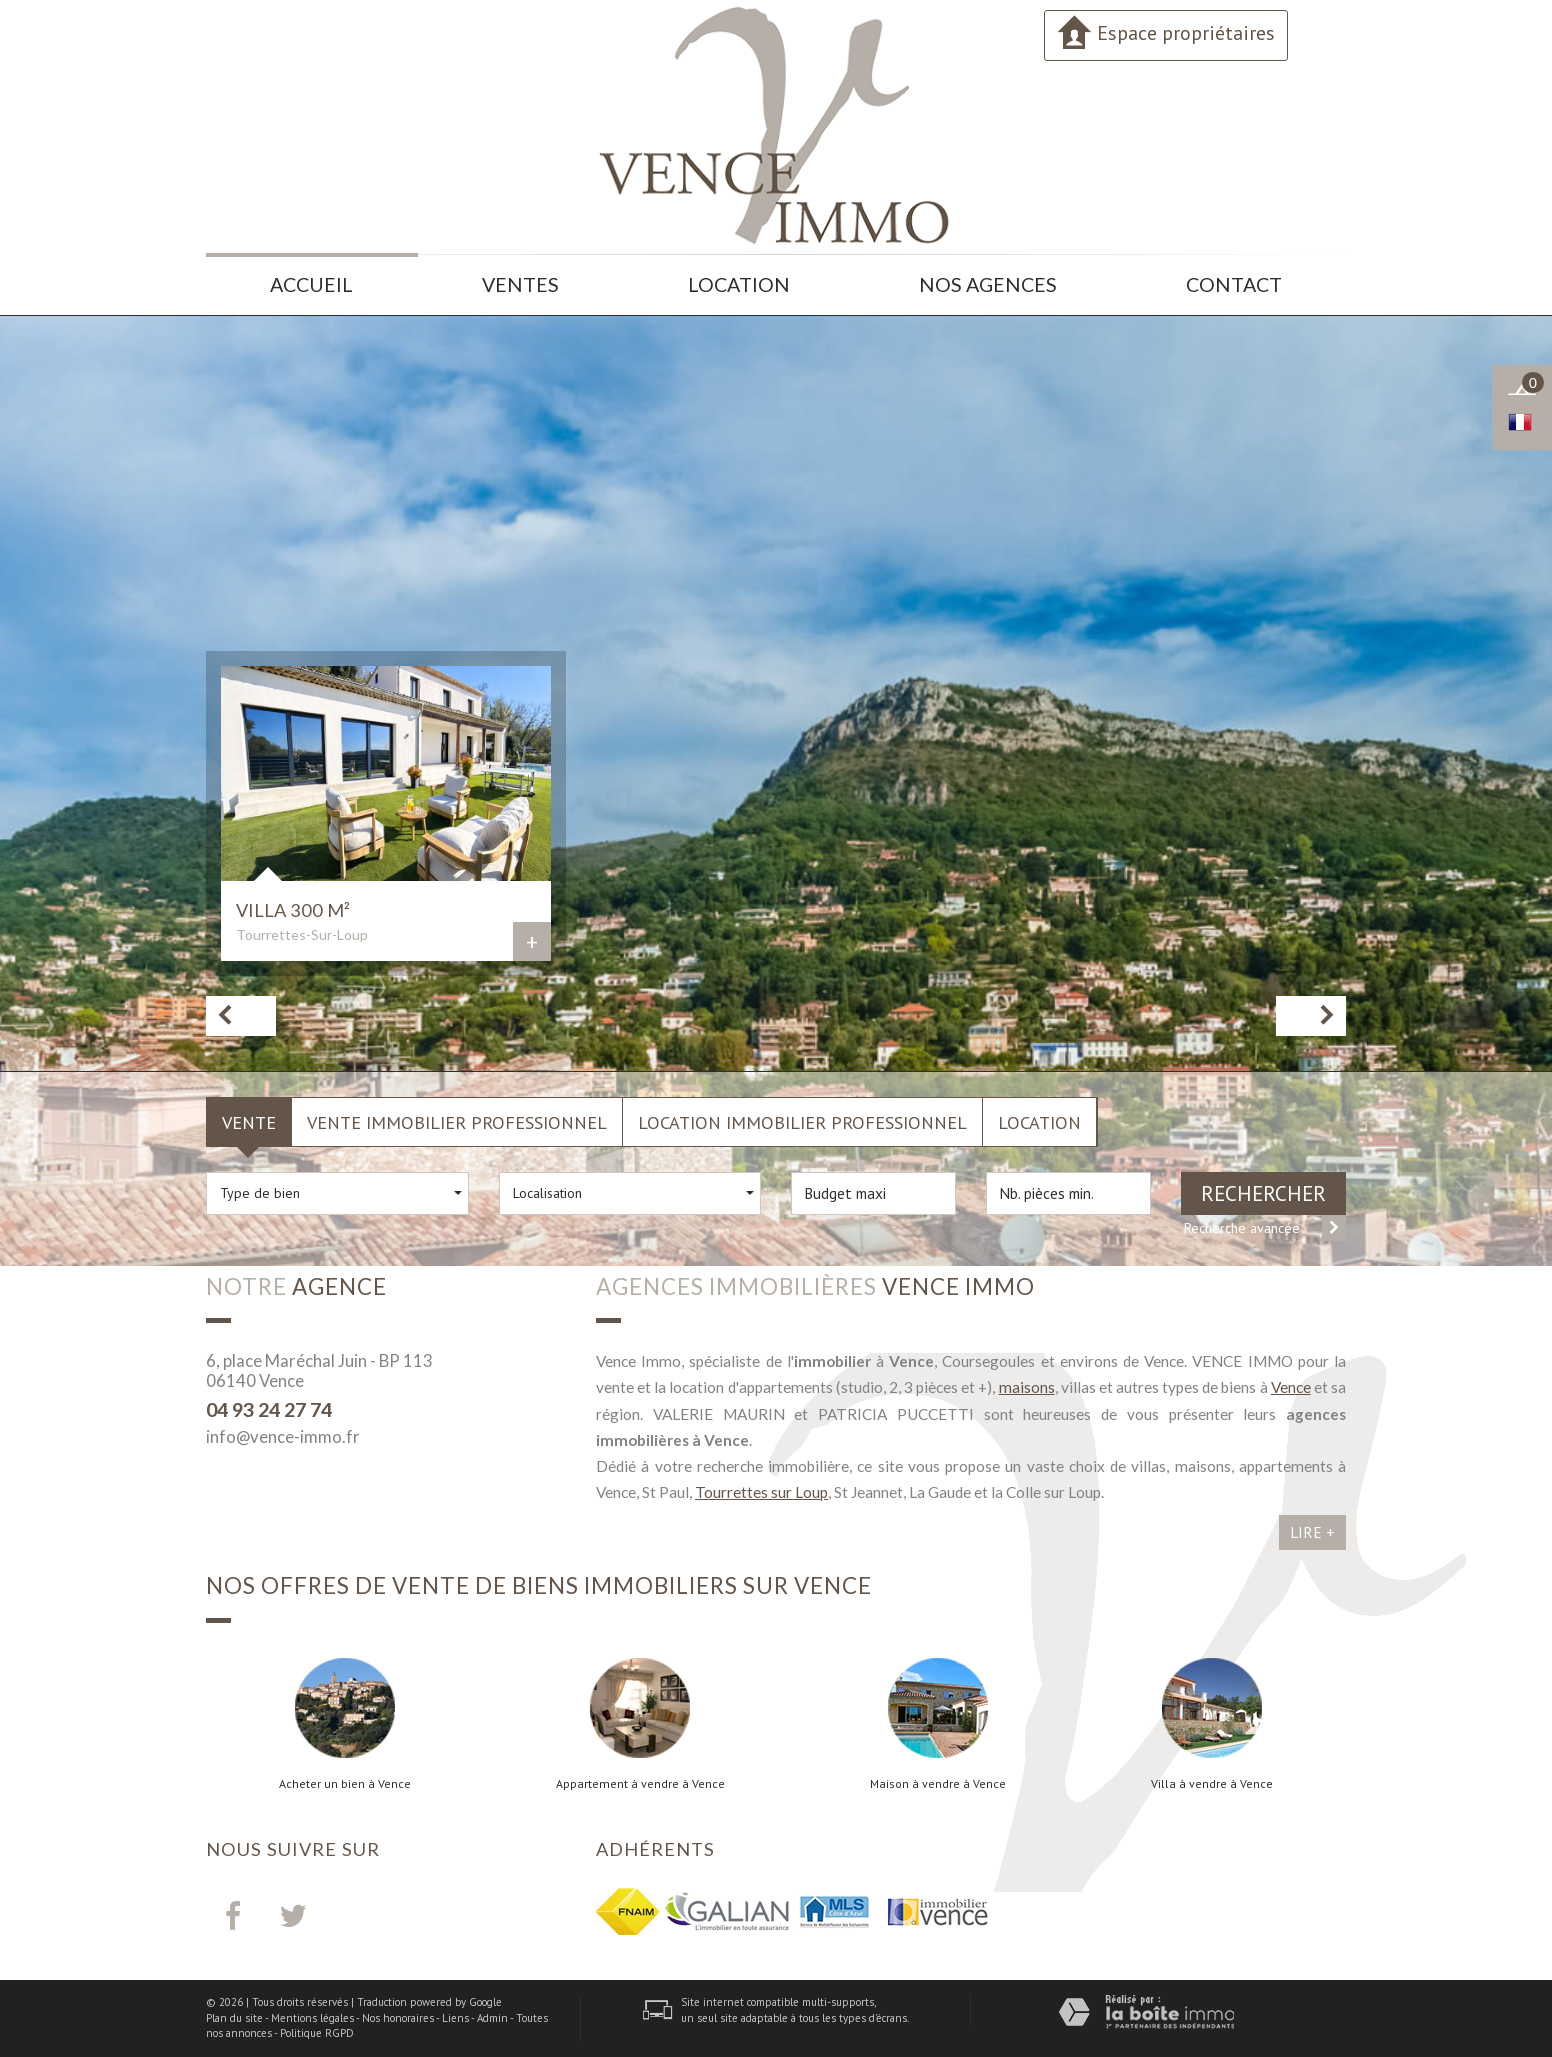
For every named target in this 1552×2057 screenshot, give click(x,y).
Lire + (1312, 1532)
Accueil (311, 284)
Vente (249, 1122)
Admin (492, 2018)
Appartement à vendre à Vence (640, 1784)
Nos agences (988, 284)
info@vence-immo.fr (283, 1436)
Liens (455, 2018)
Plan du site (234, 2018)
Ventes (520, 284)
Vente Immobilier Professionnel (457, 1122)
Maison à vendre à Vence (938, 1784)
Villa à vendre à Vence (1212, 1784)
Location (739, 284)
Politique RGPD (317, 2033)
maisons (1027, 1387)
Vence (1291, 1387)
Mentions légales (312, 2018)
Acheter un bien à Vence (345, 1784)
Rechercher (1263, 1193)
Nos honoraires (398, 2018)
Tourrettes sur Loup (761, 1492)
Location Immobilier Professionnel (802, 1122)
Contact (1234, 284)
